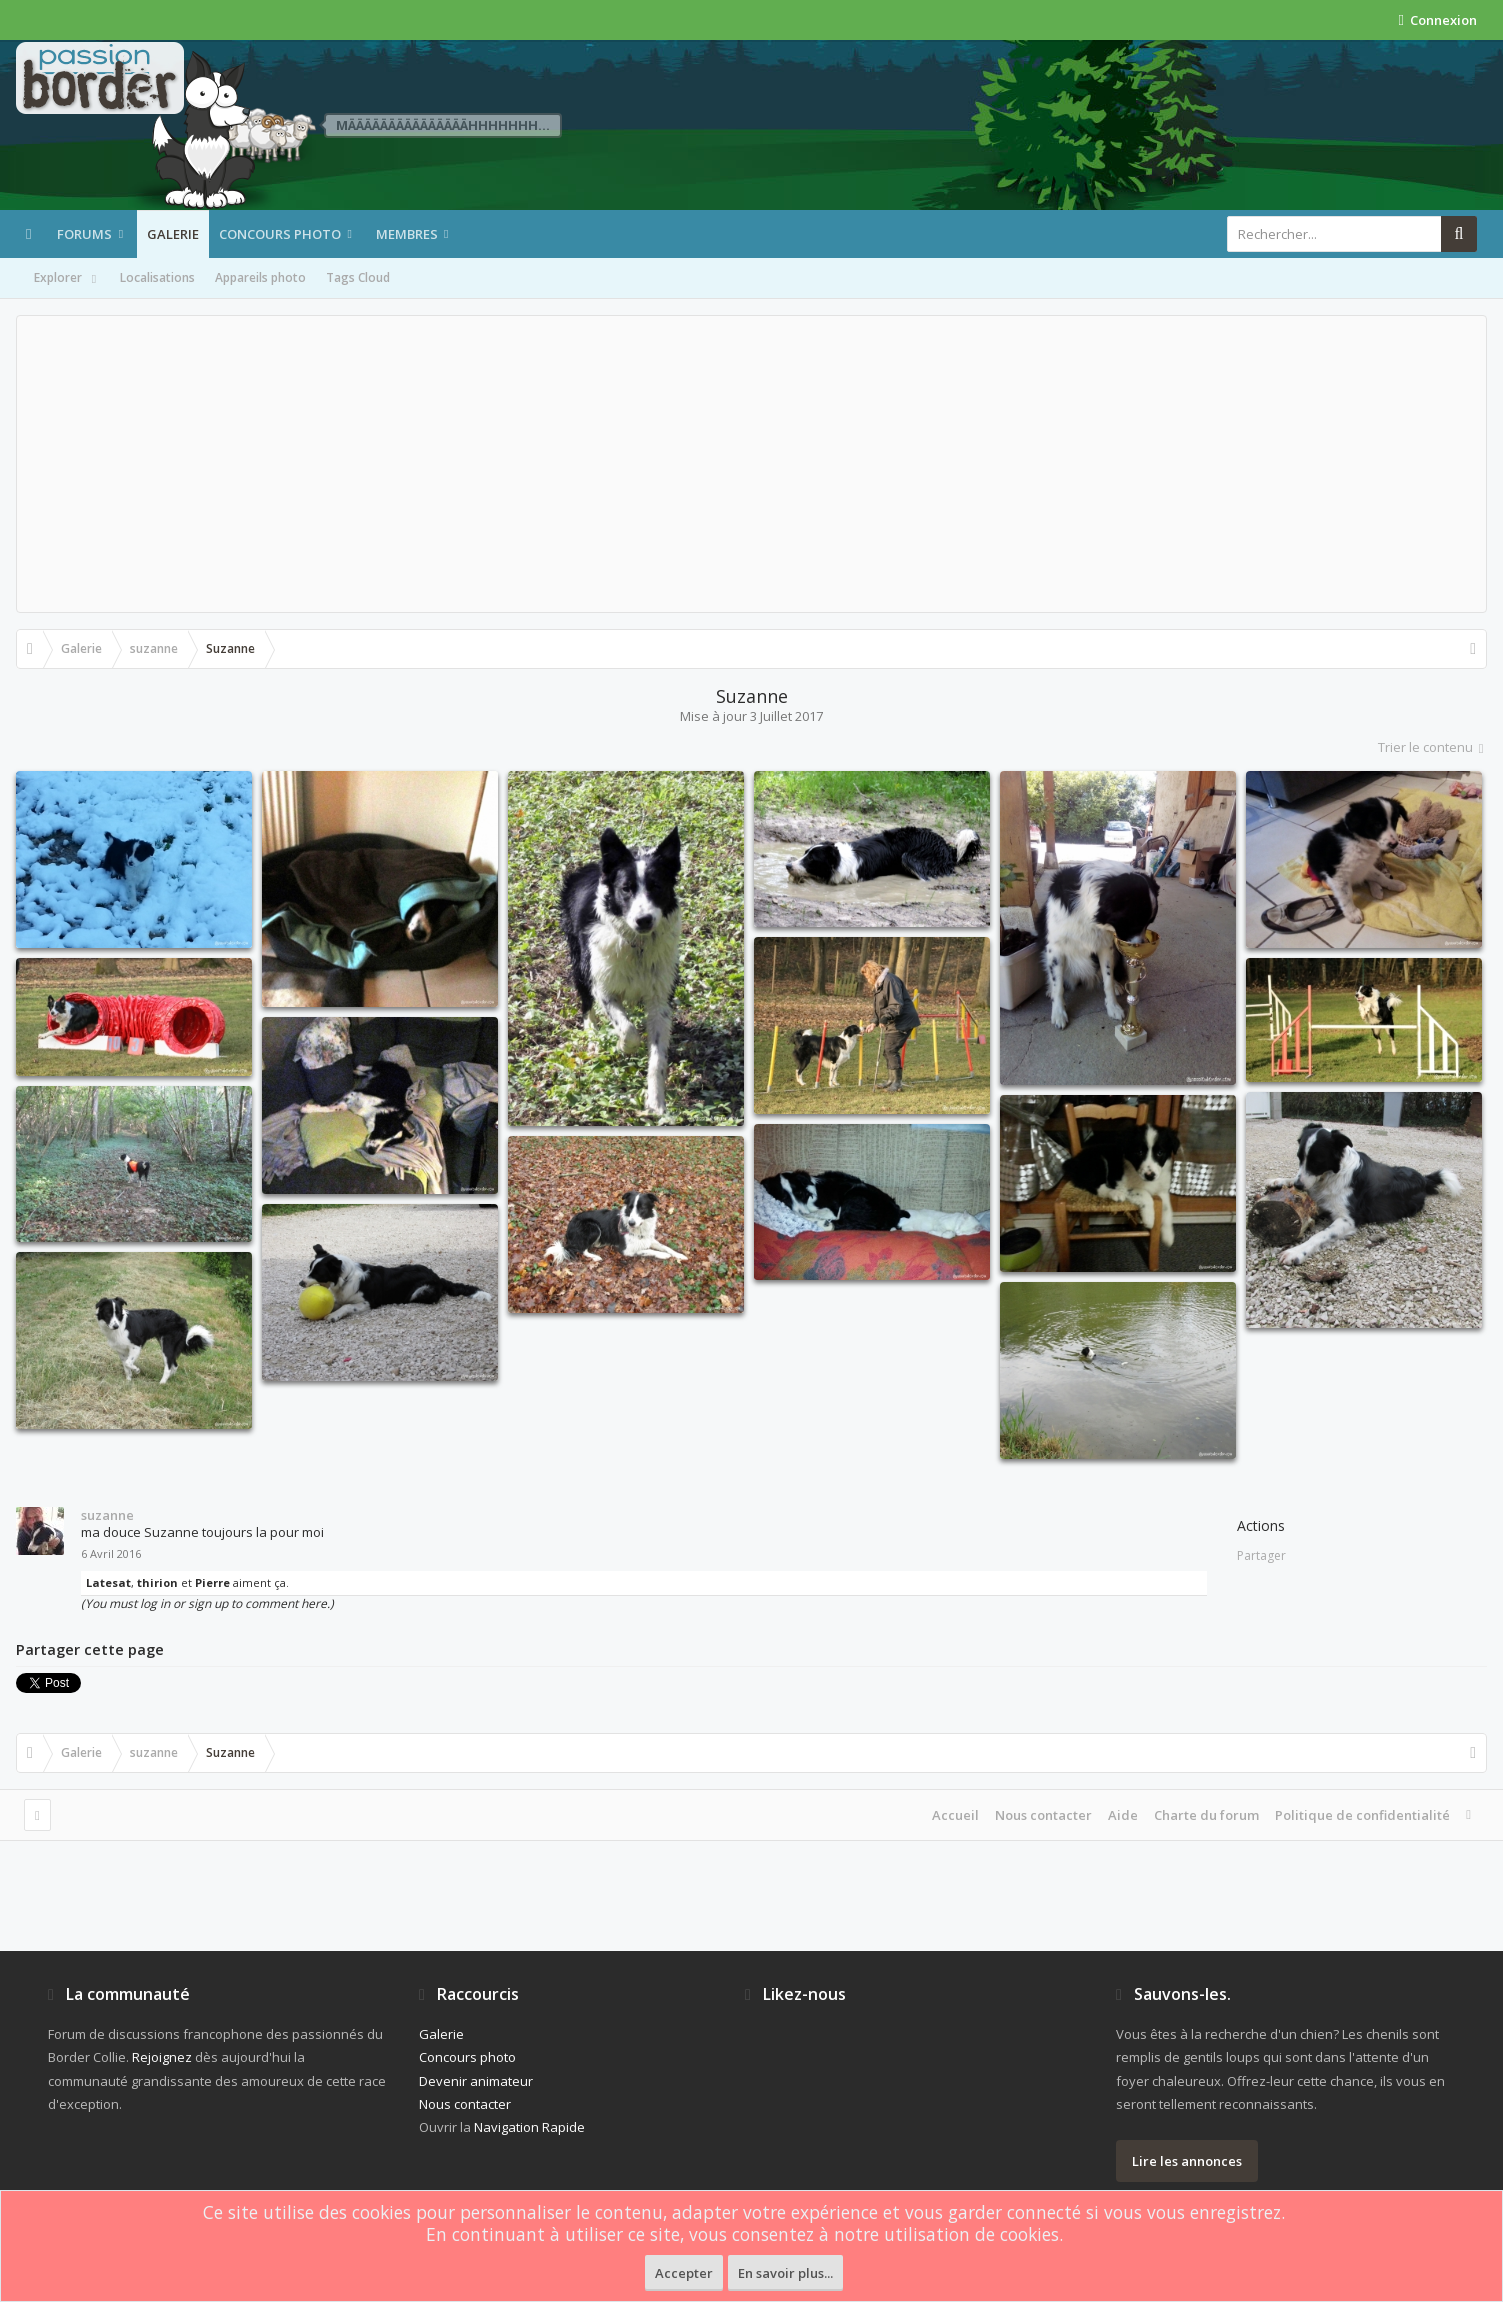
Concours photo (280, 234)
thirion (157, 1582)
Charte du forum (1206, 1815)
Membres (407, 234)
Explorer (67, 279)
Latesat (108, 1582)
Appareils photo (260, 277)
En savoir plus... (785, 2273)
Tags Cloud (358, 277)
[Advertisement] (752, 464)
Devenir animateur (476, 2081)
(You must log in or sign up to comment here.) (207, 1603)
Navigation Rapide (529, 2127)
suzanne (107, 1515)
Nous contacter (1043, 1815)
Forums (84, 234)
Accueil (955, 1815)
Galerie (173, 234)
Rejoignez (162, 2057)
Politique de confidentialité (1362, 1815)
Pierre (212, 1582)
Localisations (157, 277)
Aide (1123, 1815)
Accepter (684, 2273)
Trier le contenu (1432, 747)
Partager (1261, 1555)
